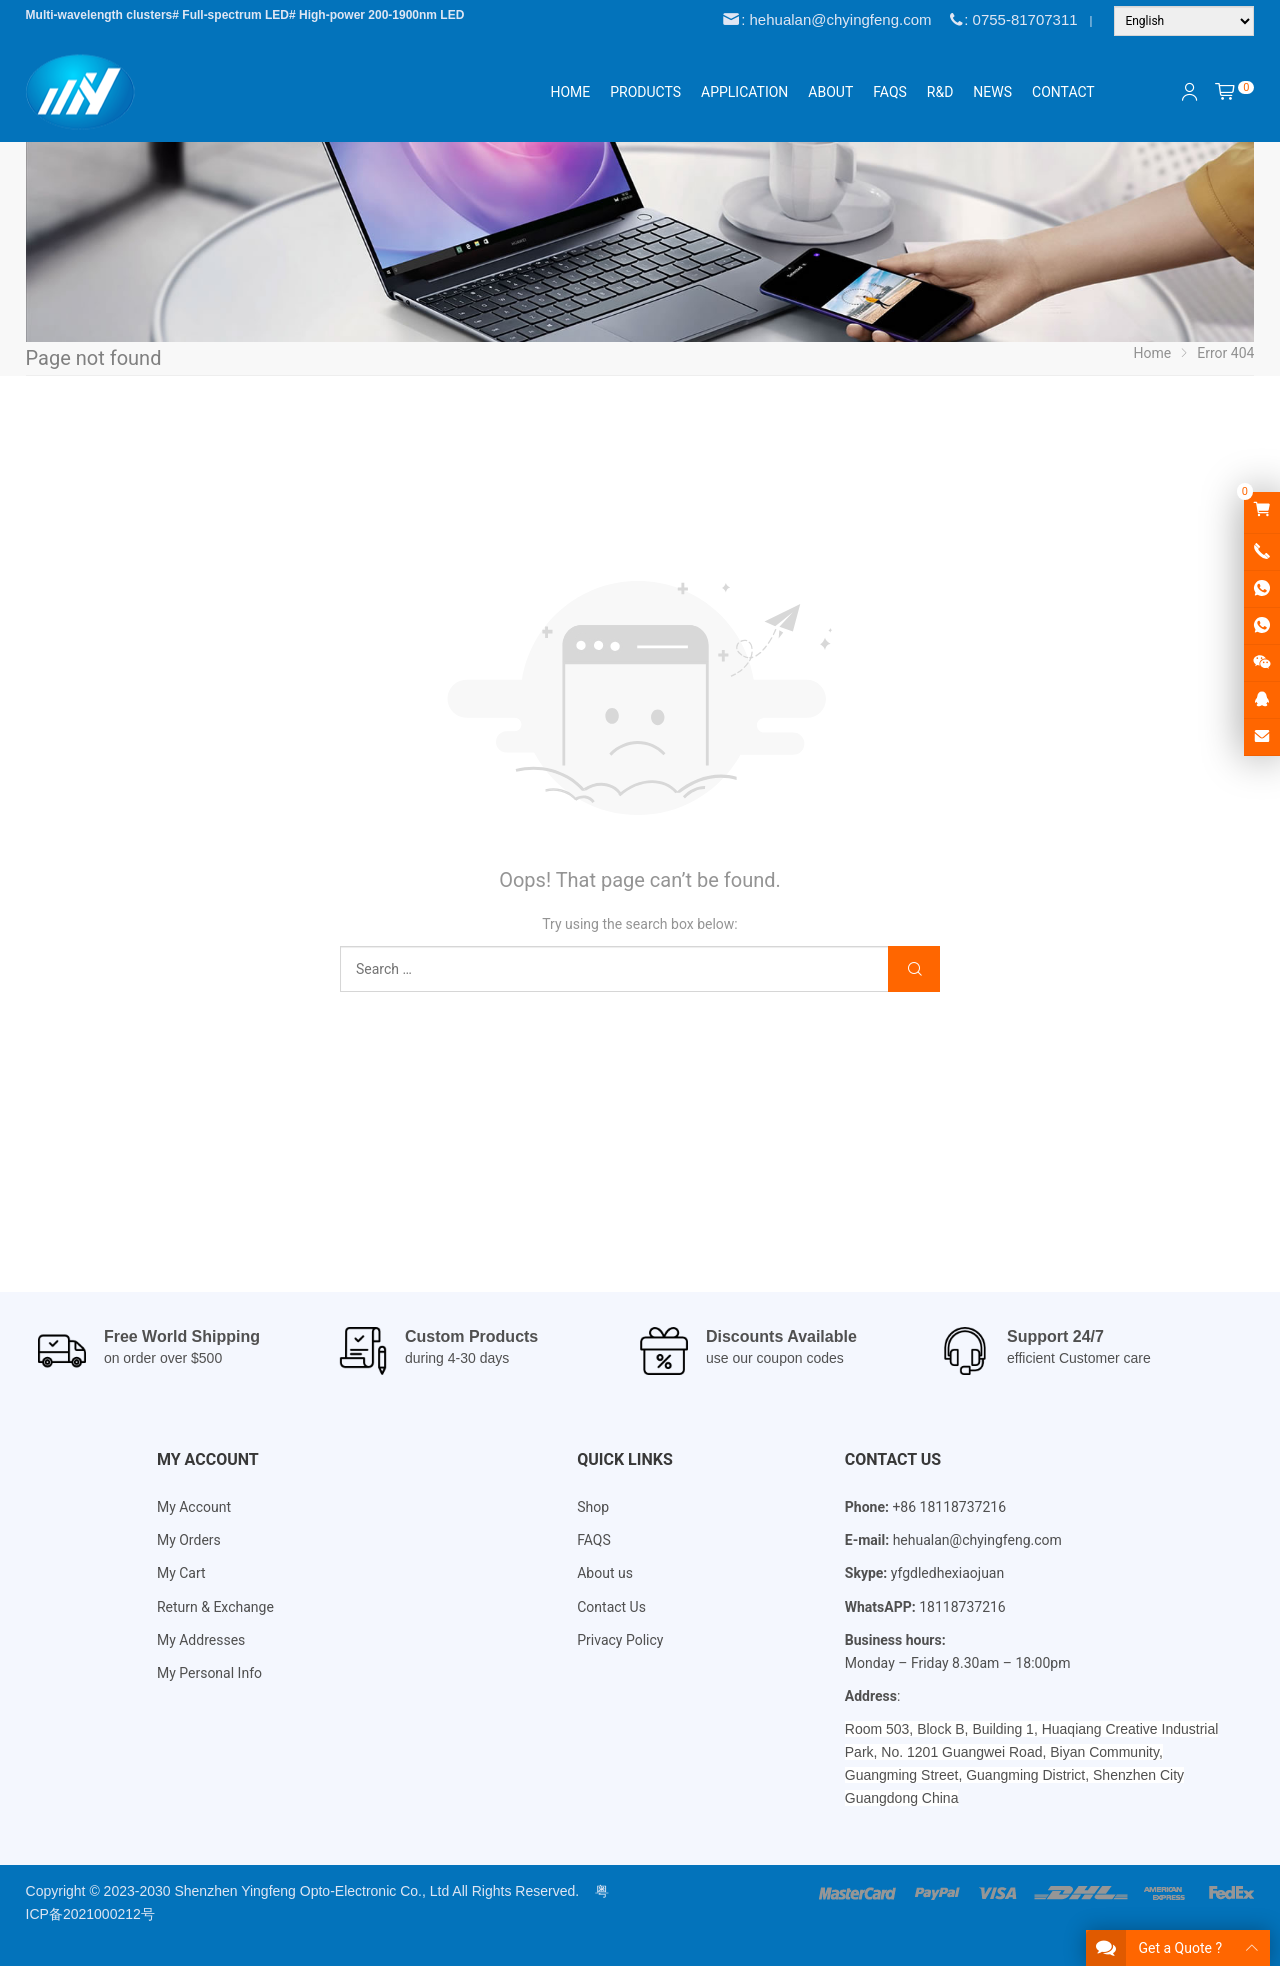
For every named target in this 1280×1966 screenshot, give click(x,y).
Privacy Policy (620, 1640)
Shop (593, 1507)
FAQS (594, 1540)
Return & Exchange (215, 1607)
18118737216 (962, 1607)
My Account (194, 1507)
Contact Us (611, 1607)
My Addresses (201, 1640)
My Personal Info (209, 1673)
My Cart (181, 1573)
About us (605, 1573)
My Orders (189, 1540)
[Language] (1184, 21)
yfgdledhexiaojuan (947, 1573)
